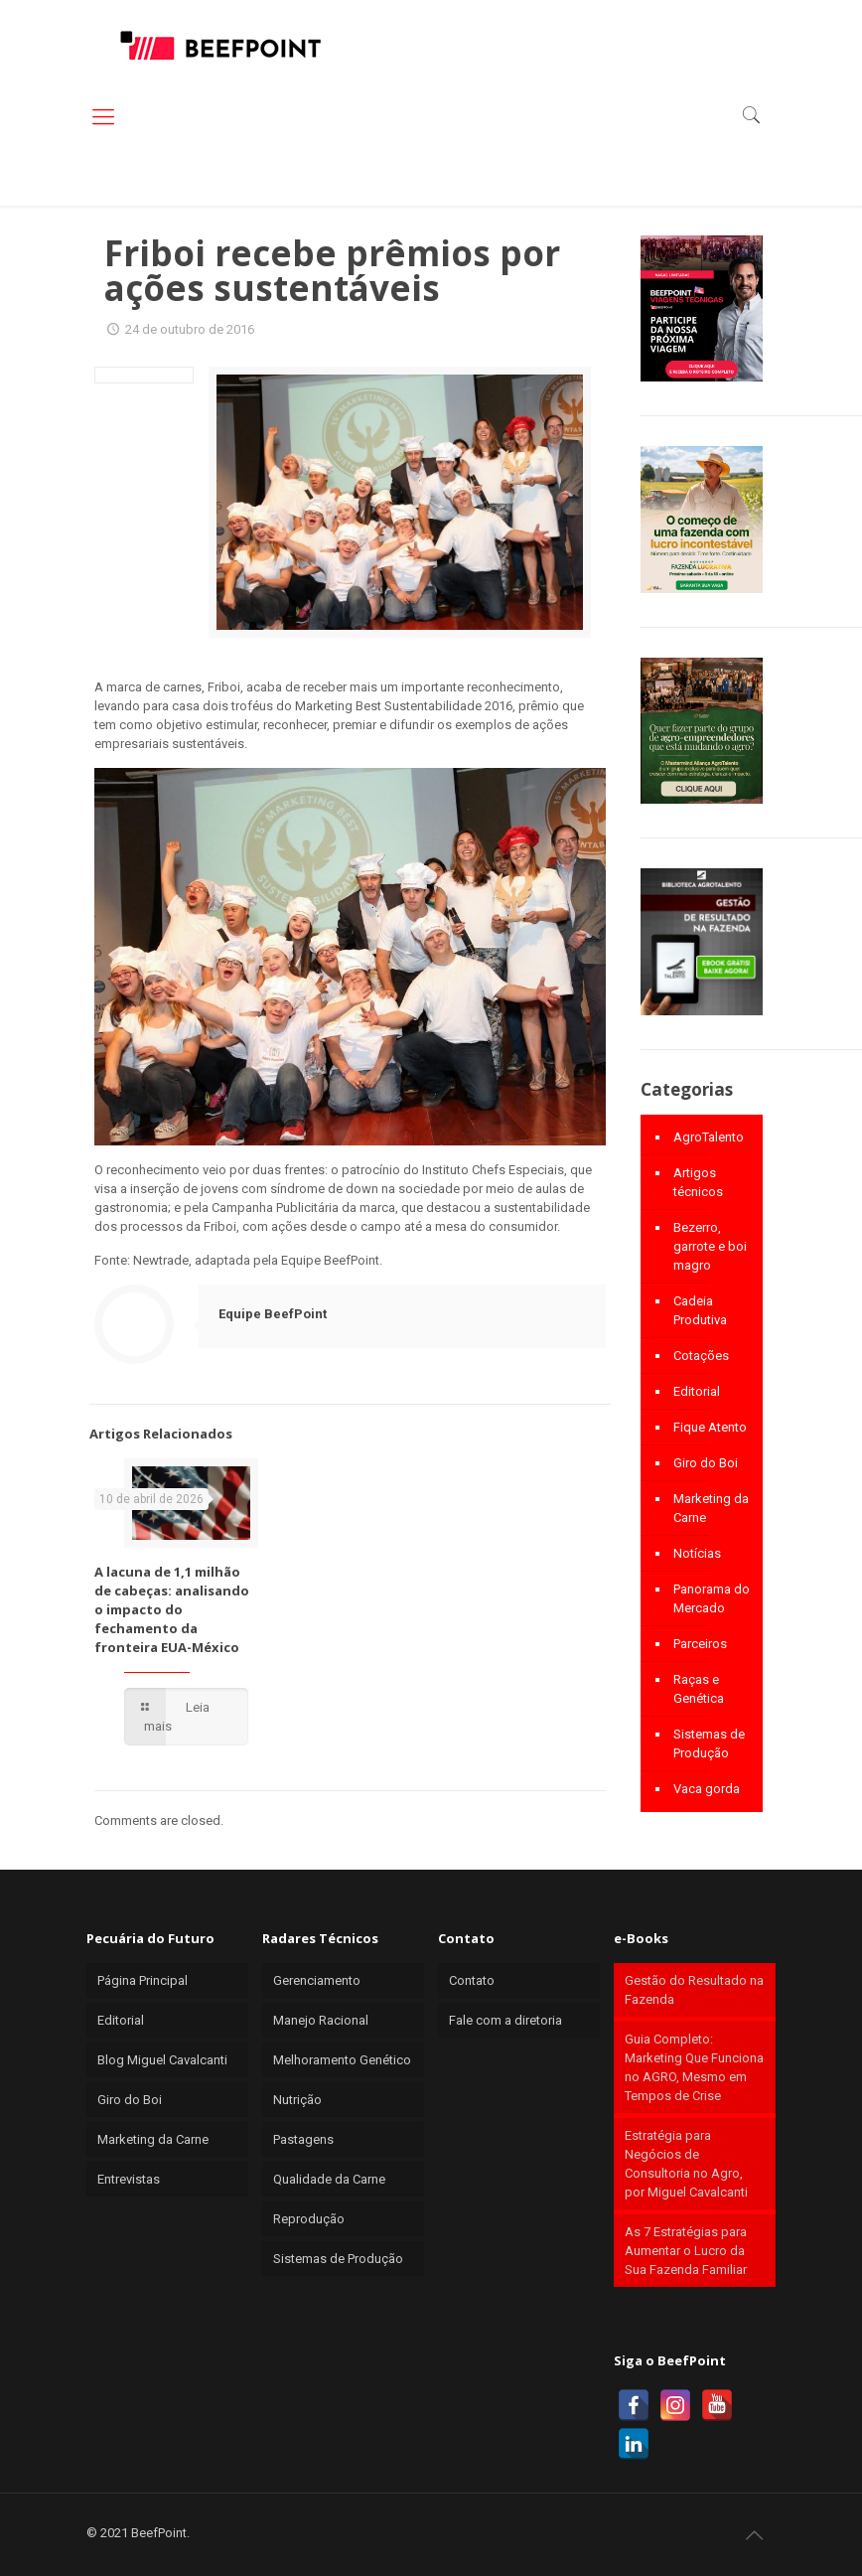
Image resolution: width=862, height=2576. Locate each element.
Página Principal (142, 1980)
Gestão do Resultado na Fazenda (694, 1990)
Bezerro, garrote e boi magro (710, 1246)
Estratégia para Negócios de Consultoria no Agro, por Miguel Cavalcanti (686, 2163)
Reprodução (309, 2218)
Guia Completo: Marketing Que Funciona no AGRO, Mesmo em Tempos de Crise (694, 2067)
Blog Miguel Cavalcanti (162, 2059)
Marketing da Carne (711, 1508)
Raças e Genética (698, 1689)
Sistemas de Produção (709, 1743)
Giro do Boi (705, 1462)
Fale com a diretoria (505, 2020)
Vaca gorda (706, 1788)
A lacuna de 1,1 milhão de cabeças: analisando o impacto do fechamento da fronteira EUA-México (171, 1609)
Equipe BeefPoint (272, 1313)
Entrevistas (128, 2179)
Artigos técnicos (698, 1182)
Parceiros (700, 1643)
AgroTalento (708, 1137)
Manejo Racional (320, 2020)
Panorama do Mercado (711, 1598)
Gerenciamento (316, 1980)
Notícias (697, 1553)
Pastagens (303, 2139)
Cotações (701, 1355)
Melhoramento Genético (342, 2059)
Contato (472, 1980)
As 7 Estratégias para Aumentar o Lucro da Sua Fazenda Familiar (686, 2250)
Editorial (696, 1391)
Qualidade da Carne (329, 2179)
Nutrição (297, 2099)
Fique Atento (710, 1427)
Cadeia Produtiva (700, 1310)
